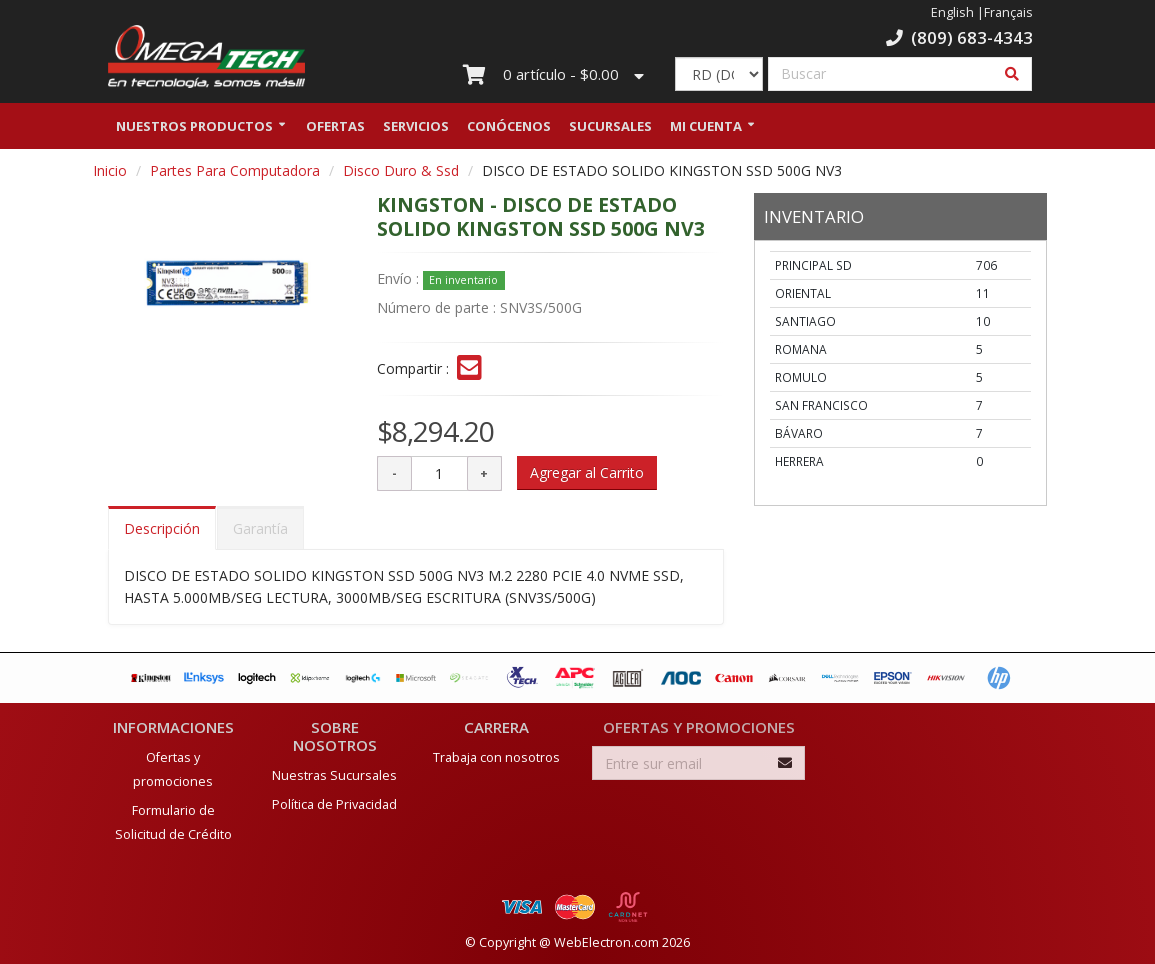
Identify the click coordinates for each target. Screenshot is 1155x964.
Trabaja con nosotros (496, 757)
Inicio (110, 177)
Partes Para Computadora (235, 177)
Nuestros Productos (194, 133)
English (952, 12)
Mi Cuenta (706, 133)
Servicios (416, 133)
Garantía (260, 535)
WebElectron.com (606, 942)
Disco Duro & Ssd (401, 177)
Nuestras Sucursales (334, 775)
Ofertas (335, 133)
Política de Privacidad (334, 804)
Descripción (162, 535)
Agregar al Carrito (587, 479)
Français (1008, 12)
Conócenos (509, 133)
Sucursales (610, 133)
